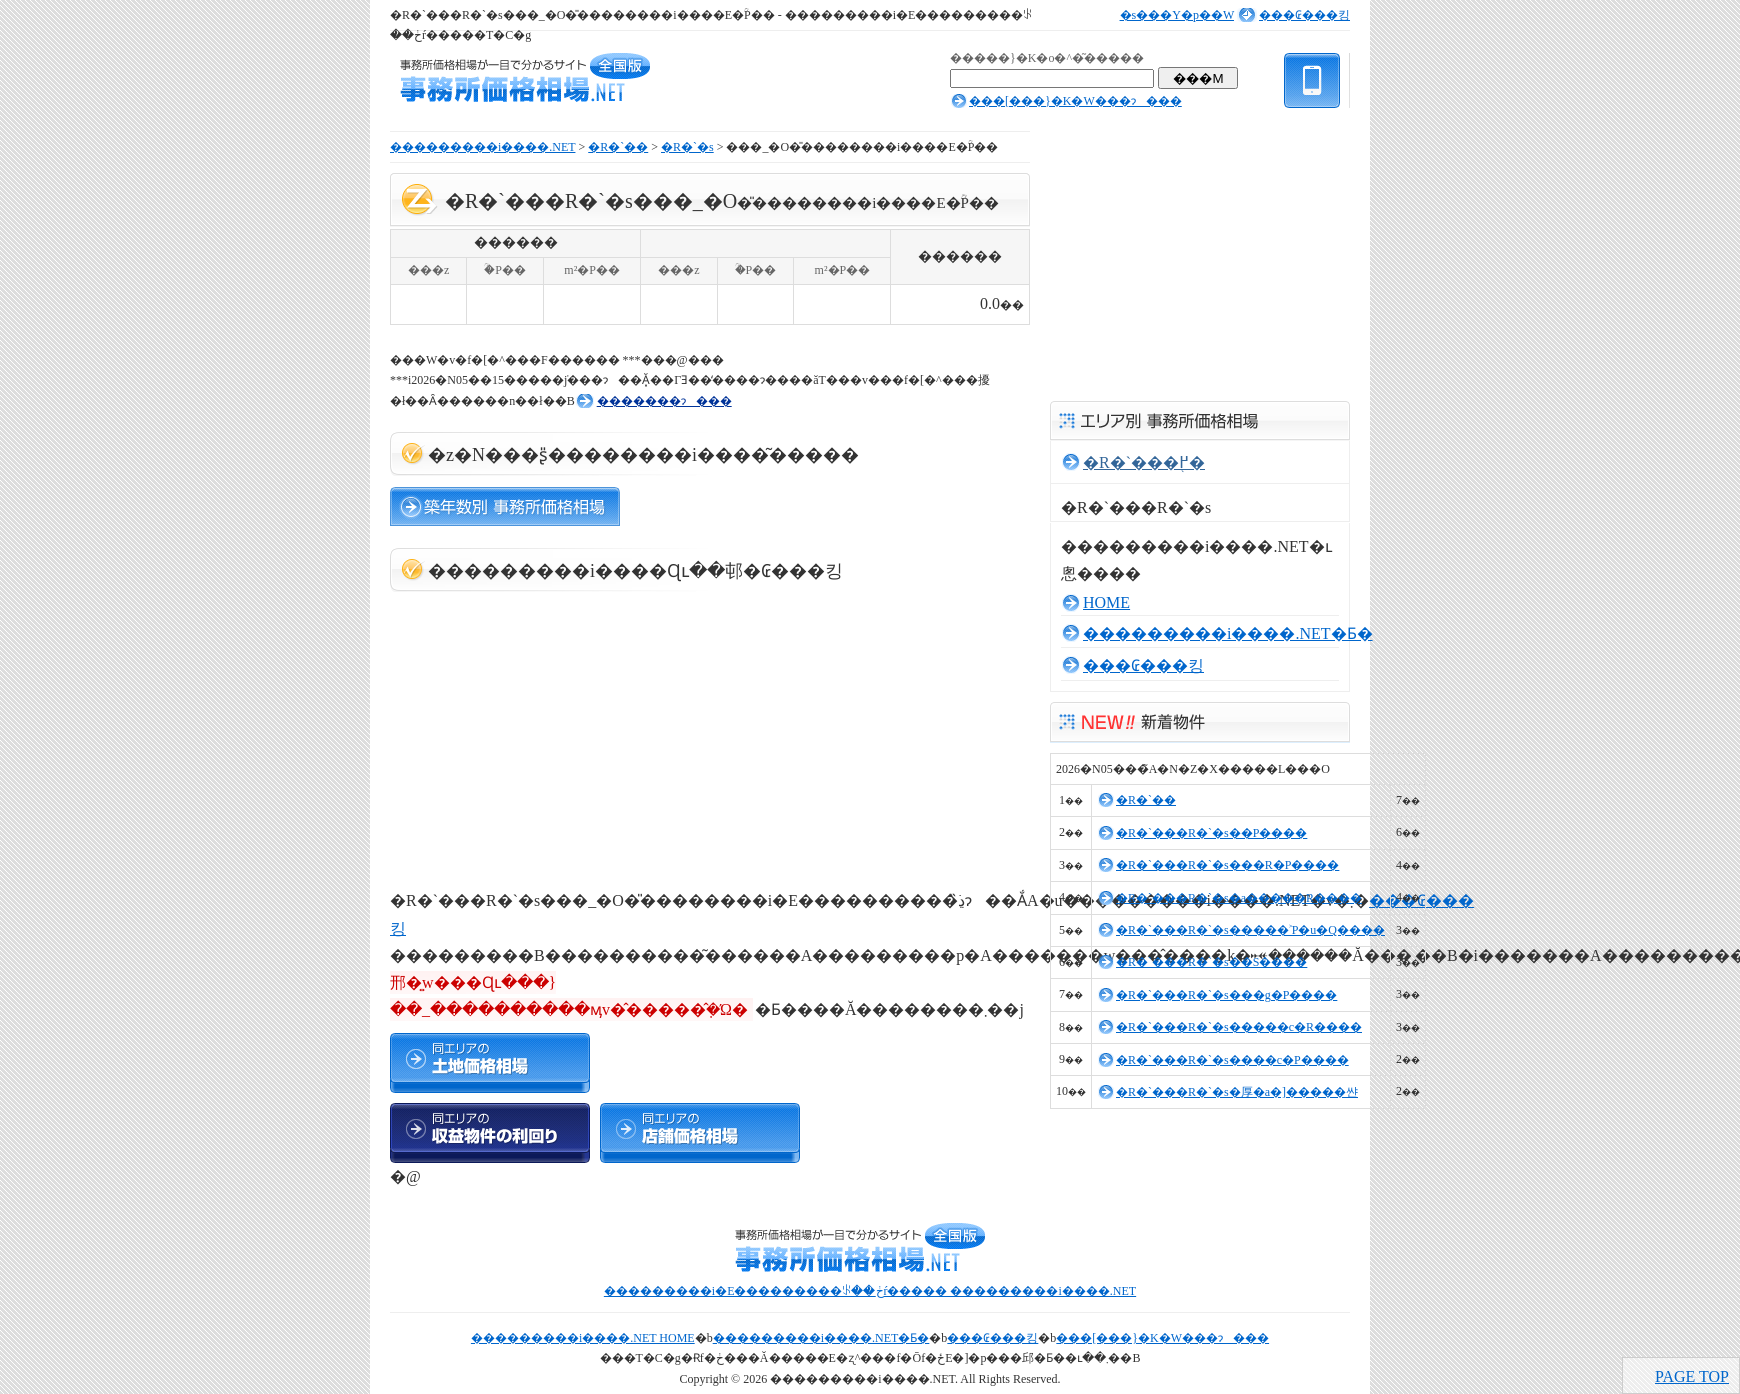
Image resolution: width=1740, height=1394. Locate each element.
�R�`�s (687, 147)
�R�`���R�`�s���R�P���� (1227, 865)
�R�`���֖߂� (1144, 462)
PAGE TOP (1692, 1376)
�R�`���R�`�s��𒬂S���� (1211, 962)
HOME (1106, 602)
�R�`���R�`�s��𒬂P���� (1211, 833)
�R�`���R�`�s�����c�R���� (1239, 1027)
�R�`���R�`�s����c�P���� (1232, 1060)
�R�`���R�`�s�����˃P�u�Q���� (1250, 930)
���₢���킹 (1304, 15)
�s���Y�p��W (1177, 15)
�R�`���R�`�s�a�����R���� (1239, 898)
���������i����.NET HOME (583, 1338)
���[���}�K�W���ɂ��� (1075, 101)
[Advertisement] (540, 732)
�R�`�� (618, 147)
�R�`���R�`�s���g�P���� (1226, 995)
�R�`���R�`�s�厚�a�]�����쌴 (1237, 1092)
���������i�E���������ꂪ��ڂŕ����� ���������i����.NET (870, 1291)
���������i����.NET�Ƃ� (1228, 633)
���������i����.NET (482, 147)
